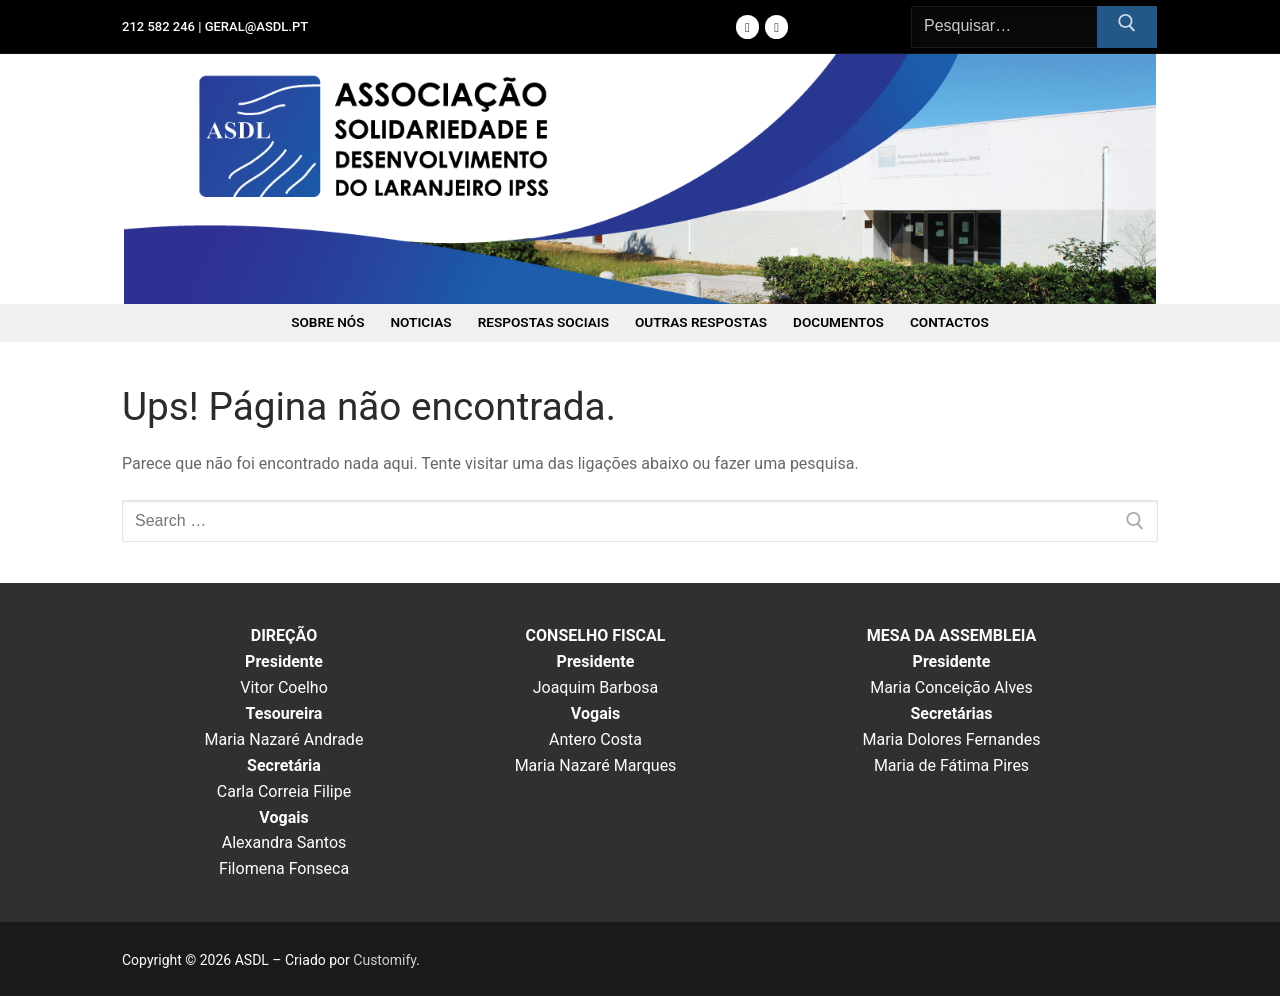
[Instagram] (776, 26)
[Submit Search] (1127, 27)
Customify (384, 960)
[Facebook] (747, 26)
